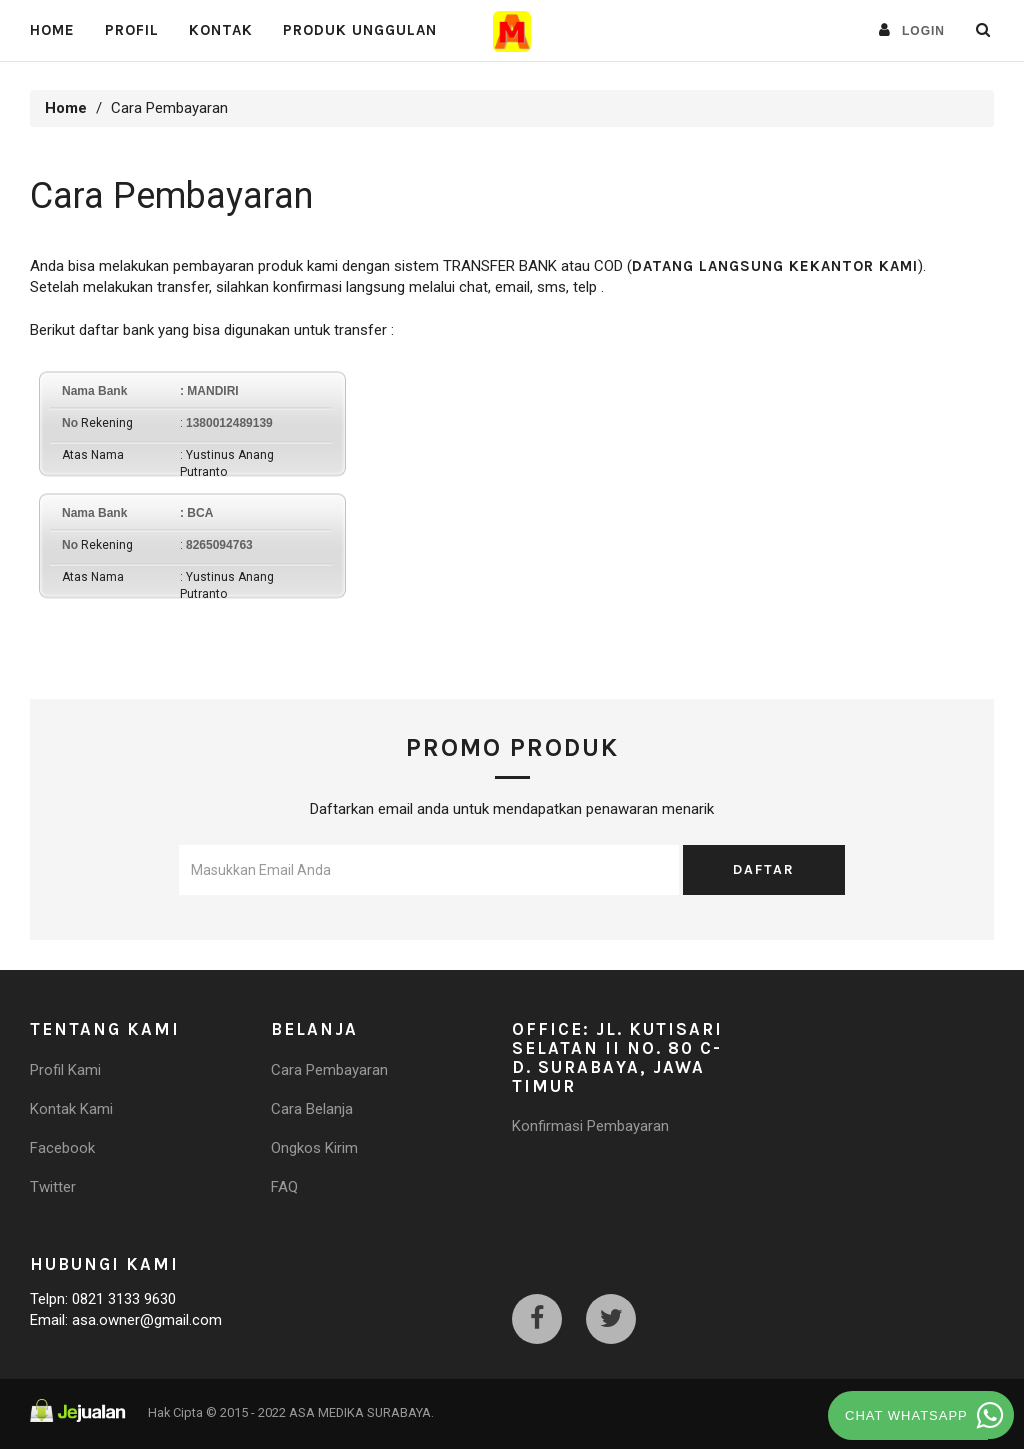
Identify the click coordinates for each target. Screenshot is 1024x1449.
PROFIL (132, 30)
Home (52, 30)
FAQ (284, 1187)
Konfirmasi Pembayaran (590, 1126)
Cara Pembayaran (329, 1070)
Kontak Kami (71, 1109)
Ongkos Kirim (314, 1148)
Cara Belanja (312, 1109)
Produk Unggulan (360, 30)
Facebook (62, 1148)
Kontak (221, 30)
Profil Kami (65, 1070)
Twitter (53, 1187)
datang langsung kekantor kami (775, 266)
